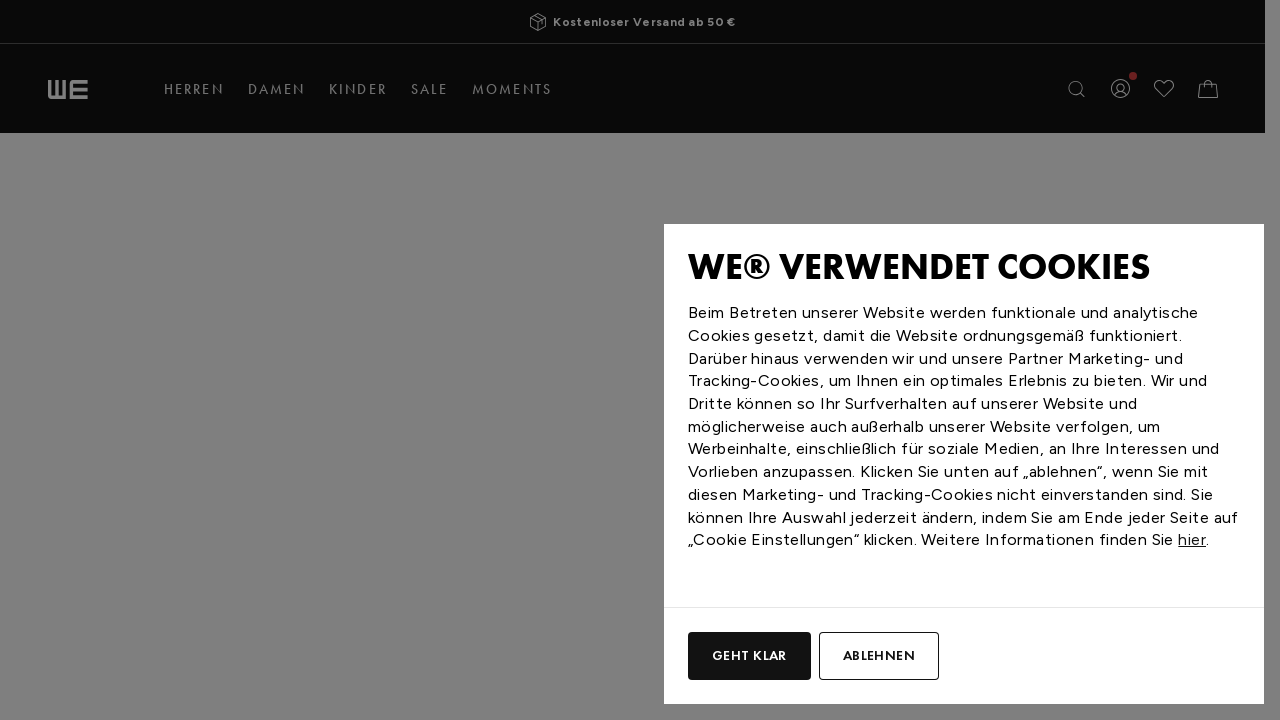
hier (1192, 539)
